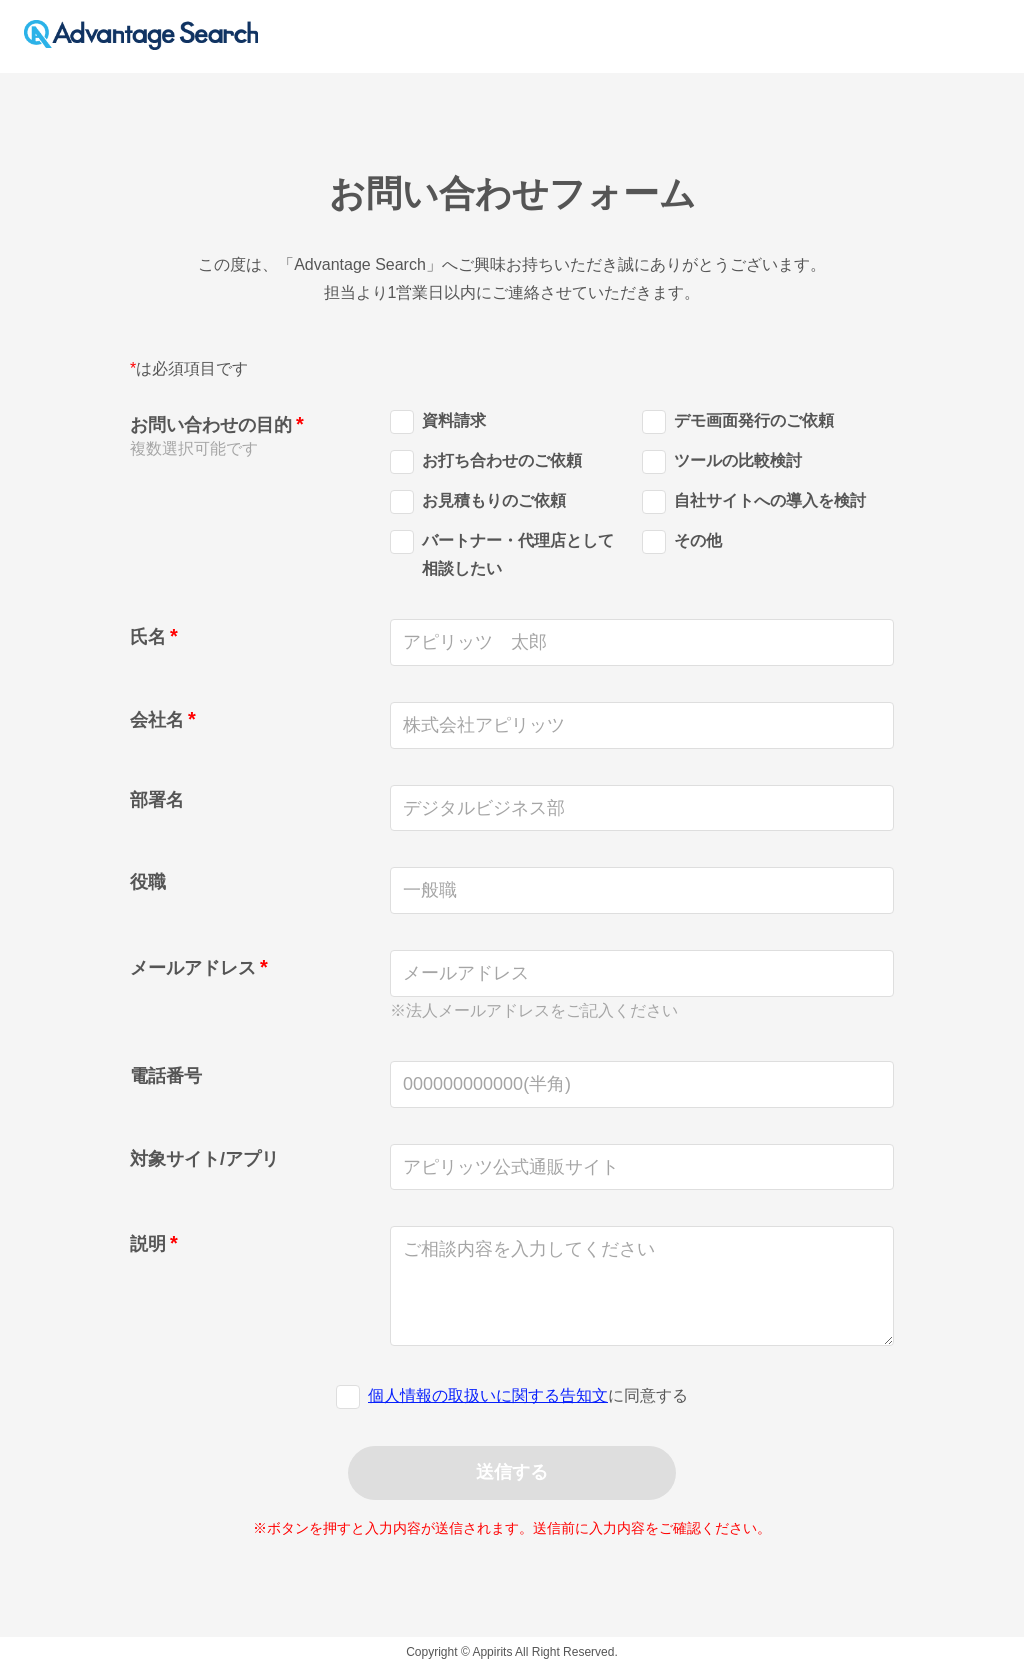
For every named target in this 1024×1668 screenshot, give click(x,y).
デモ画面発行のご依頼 (738, 423)
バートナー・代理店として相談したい (502, 554)
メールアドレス (193, 968)
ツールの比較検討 (722, 463)
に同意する (528, 1395)
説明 (148, 1244)
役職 (148, 882)
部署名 (157, 800)
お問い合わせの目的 (211, 425)
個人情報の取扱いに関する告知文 (488, 1395)
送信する (512, 1472)
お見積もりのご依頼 (478, 503)
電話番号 (166, 1076)
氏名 (148, 637)
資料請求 (438, 423)
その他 (682, 543)
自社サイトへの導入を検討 (754, 503)
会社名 (157, 720)
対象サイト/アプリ (204, 1159)
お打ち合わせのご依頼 (486, 463)
